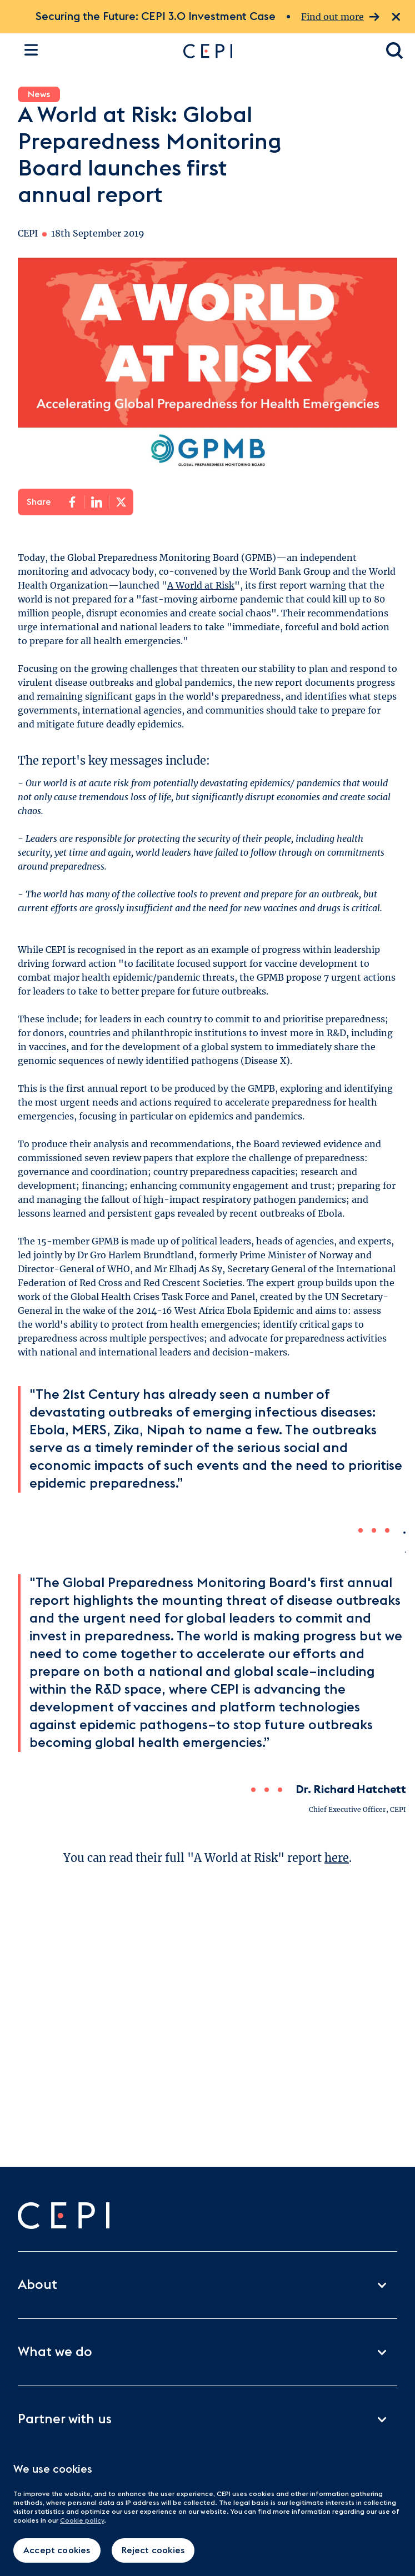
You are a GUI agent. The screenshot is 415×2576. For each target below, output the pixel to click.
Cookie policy (82, 2520)
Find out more (340, 17)
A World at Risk (200, 585)
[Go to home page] (273, 51)
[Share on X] (121, 502)
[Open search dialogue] (395, 51)
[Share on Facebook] (72, 502)
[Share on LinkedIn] (96, 502)
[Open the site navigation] (31, 49)
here (336, 1858)
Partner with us (207, 2419)
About (207, 2285)
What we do (207, 2352)
